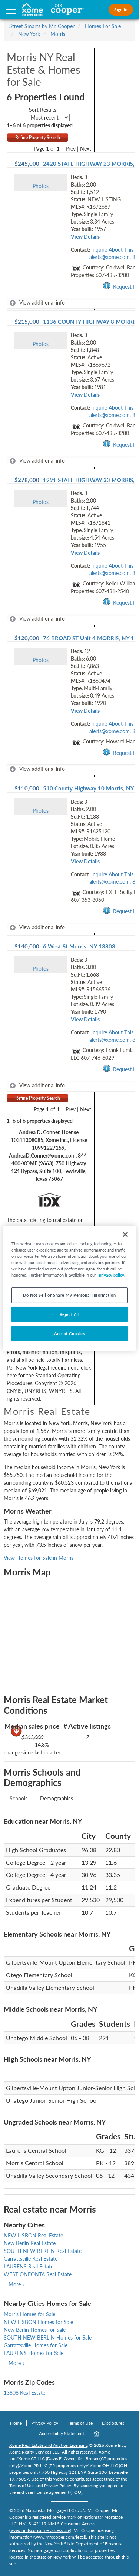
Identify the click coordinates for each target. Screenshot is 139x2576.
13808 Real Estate (24, 2392)
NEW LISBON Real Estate (33, 2235)
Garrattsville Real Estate (30, 2259)
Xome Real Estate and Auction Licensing (48, 2445)
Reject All (70, 1314)
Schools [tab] (18, 1798)
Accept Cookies (69, 1333)
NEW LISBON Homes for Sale (38, 2322)
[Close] (125, 1234)
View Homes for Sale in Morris (38, 1558)
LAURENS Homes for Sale (33, 2353)
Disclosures (113, 2423)
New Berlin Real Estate (30, 2243)
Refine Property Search (37, 137)
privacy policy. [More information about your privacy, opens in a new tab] (112, 1275)
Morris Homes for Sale (29, 2314)
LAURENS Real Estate (28, 2266)
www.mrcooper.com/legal (59, 2537)
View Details (85, 237)
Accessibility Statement (61, 2433)
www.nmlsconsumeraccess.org (40, 2530)
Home (16, 2423)
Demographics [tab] (56, 1798)
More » (16, 2284)
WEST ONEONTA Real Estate (38, 2274)
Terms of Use (80, 2423)
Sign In (121, 9)
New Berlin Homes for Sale (35, 2330)
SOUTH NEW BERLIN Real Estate (43, 2251)
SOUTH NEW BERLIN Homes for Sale (48, 2337)
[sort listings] (49, 117)
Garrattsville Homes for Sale (35, 2345)
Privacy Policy (44, 2423)
